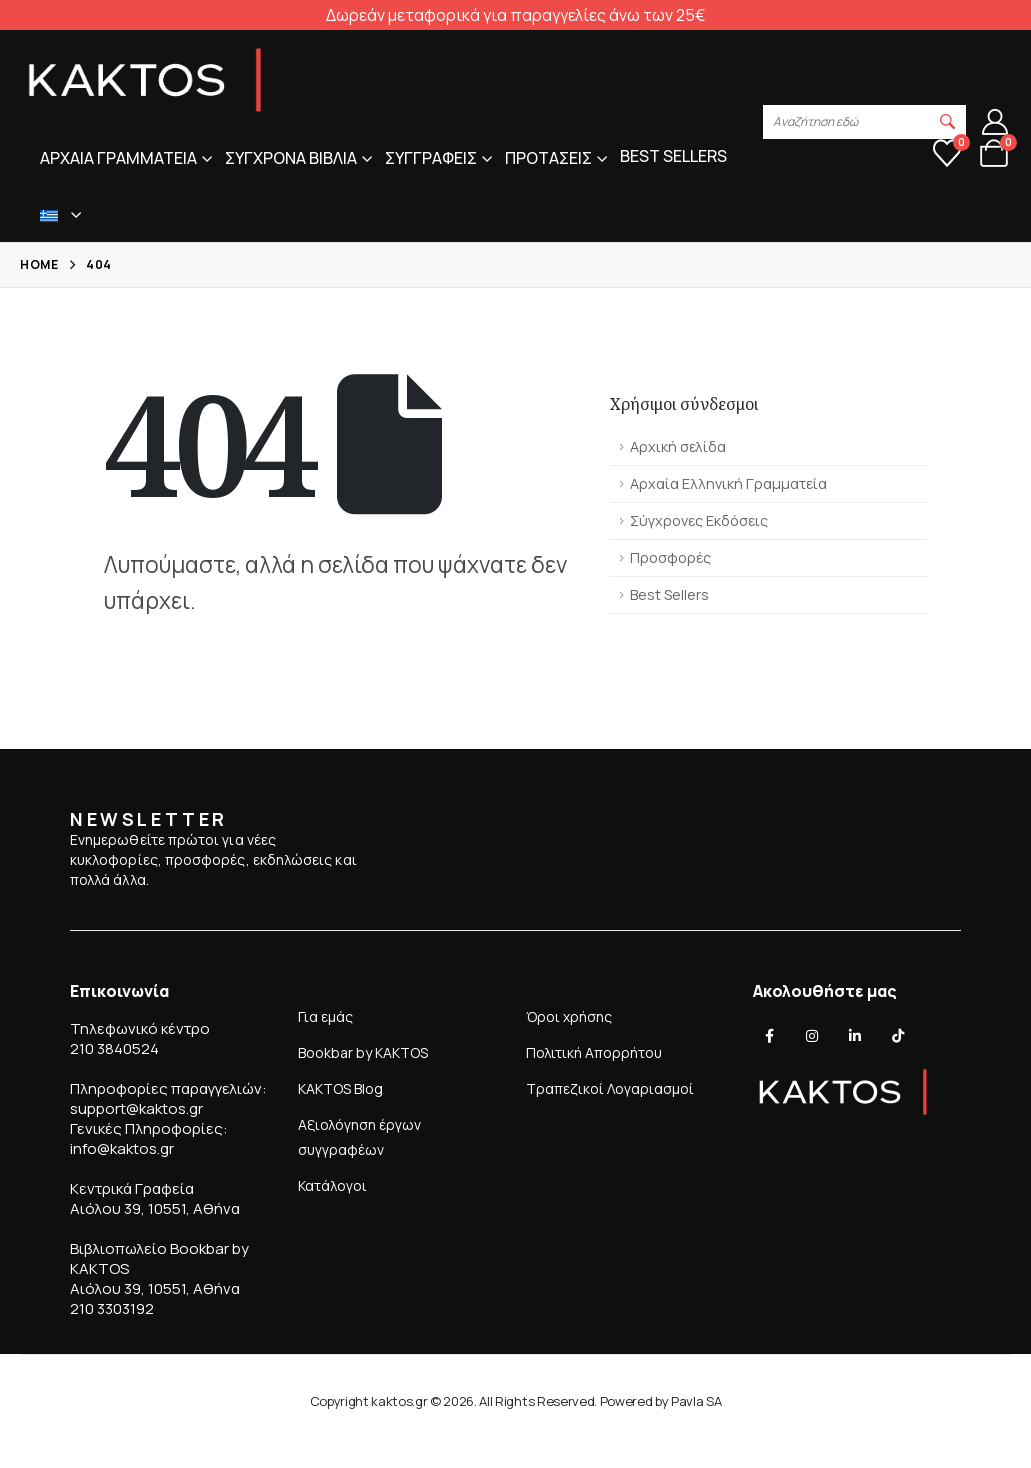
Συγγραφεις (431, 158)
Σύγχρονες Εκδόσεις (699, 520)
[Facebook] (769, 1036)
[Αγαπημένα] (947, 153)
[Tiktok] (898, 1036)
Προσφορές (670, 557)
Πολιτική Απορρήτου (594, 1052)
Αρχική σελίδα (678, 446)
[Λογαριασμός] (995, 122)
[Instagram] (812, 1036)
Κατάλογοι (332, 1185)
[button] (948, 122)
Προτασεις (548, 158)
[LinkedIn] (855, 1036)
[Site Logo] (145, 80)
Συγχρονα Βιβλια (291, 158)
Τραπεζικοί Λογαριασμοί (610, 1088)
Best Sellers (669, 594)
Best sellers (673, 156)
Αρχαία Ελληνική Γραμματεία (728, 483)
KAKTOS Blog (340, 1088)
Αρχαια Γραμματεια (118, 158)
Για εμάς (325, 1016)
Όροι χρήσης (569, 1016)
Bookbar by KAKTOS (363, 1052)
